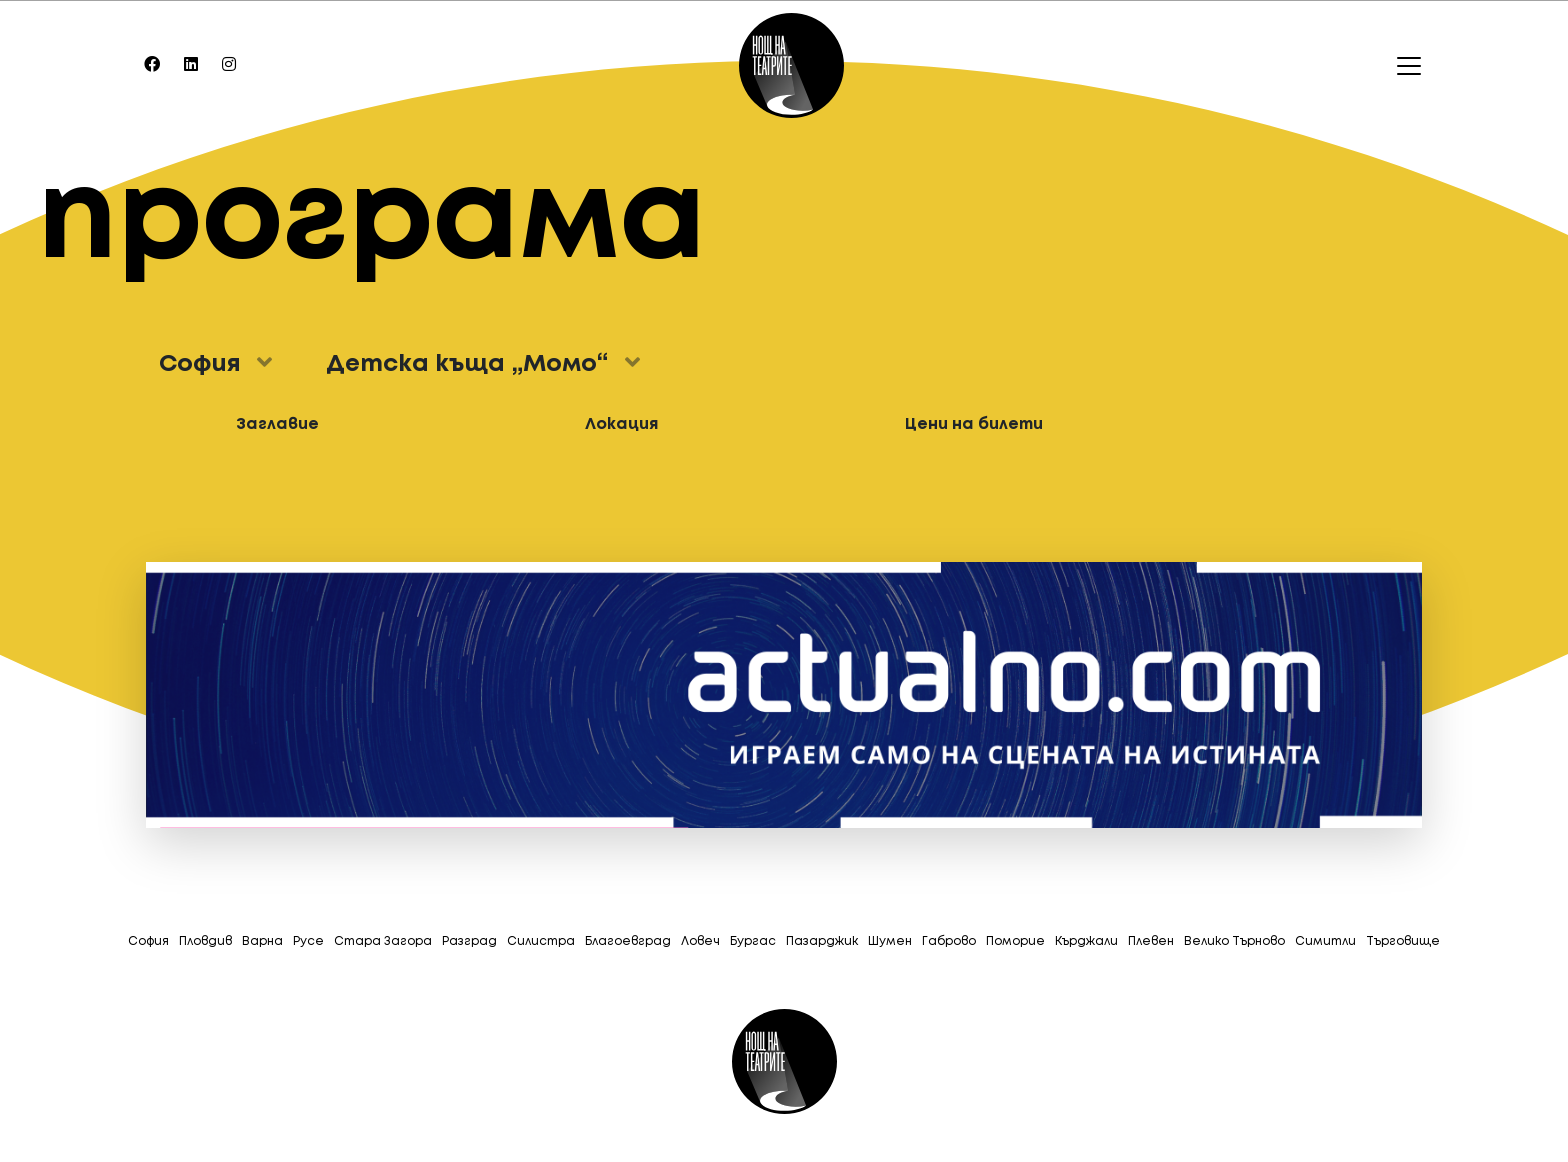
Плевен (1151, 941)
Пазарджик (822, 941)
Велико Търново (1234, 941)
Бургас (753, 941)
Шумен (890, 941)
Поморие (1015, 941)
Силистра (541, 941)
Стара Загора (383, 941)
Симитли (1325, 941)
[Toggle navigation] (1403, 66)
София (148, 941)
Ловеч (700, 941)
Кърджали (1086, 941)
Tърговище (1403, 941)
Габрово (949, 941)
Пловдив (205, 941)
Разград (469, 941)
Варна (262, 941)
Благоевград (628, 941)
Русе (308, 941)
